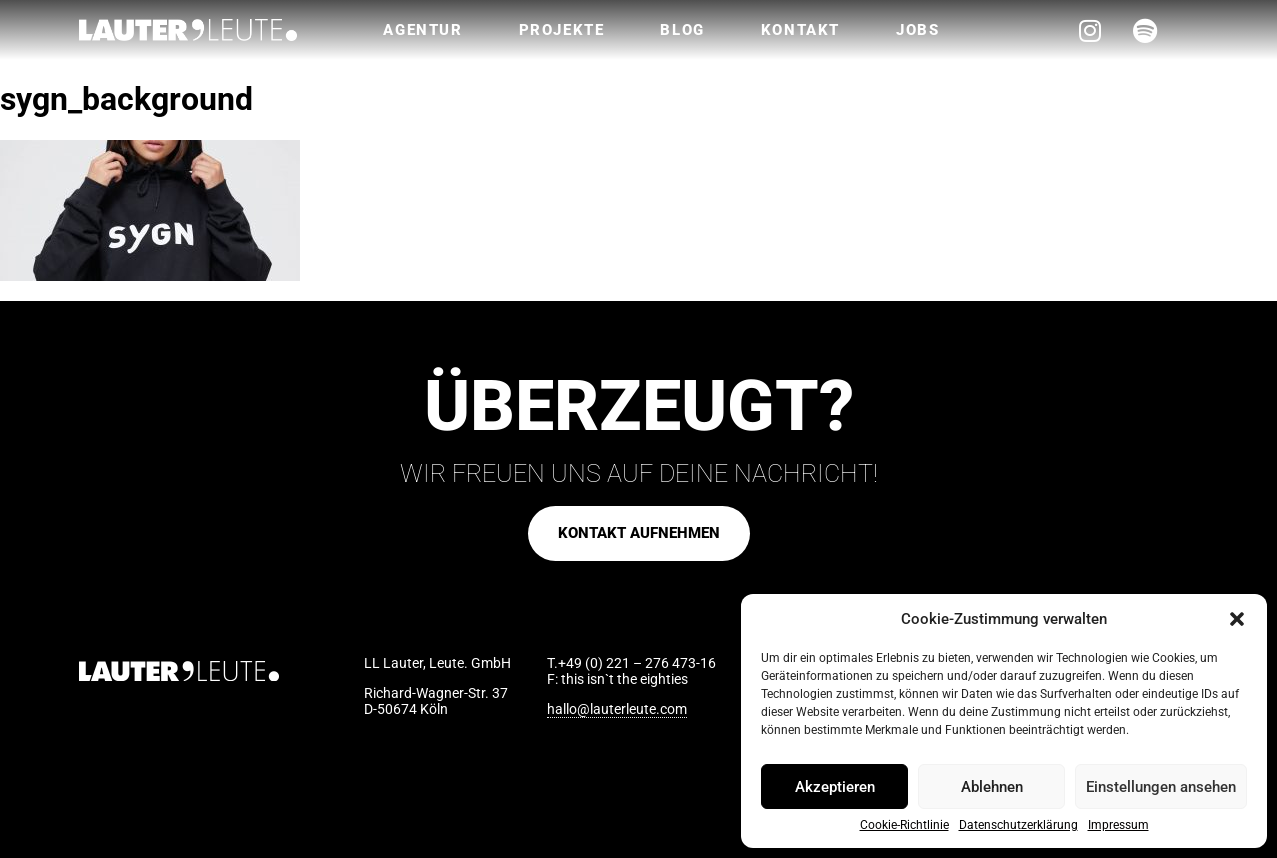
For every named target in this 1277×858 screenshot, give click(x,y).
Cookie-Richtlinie (904, 825)
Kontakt (800, 30)
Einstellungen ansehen (1161, 787)
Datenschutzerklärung (1018, 825)
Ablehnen (992, 787)
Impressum (1118, 825)
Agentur (422, 30)
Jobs (917, 30)
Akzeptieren (835, 787)
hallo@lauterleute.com (617, 709)
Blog (682, 30)
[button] (1237, 619)
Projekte (562, 30)
